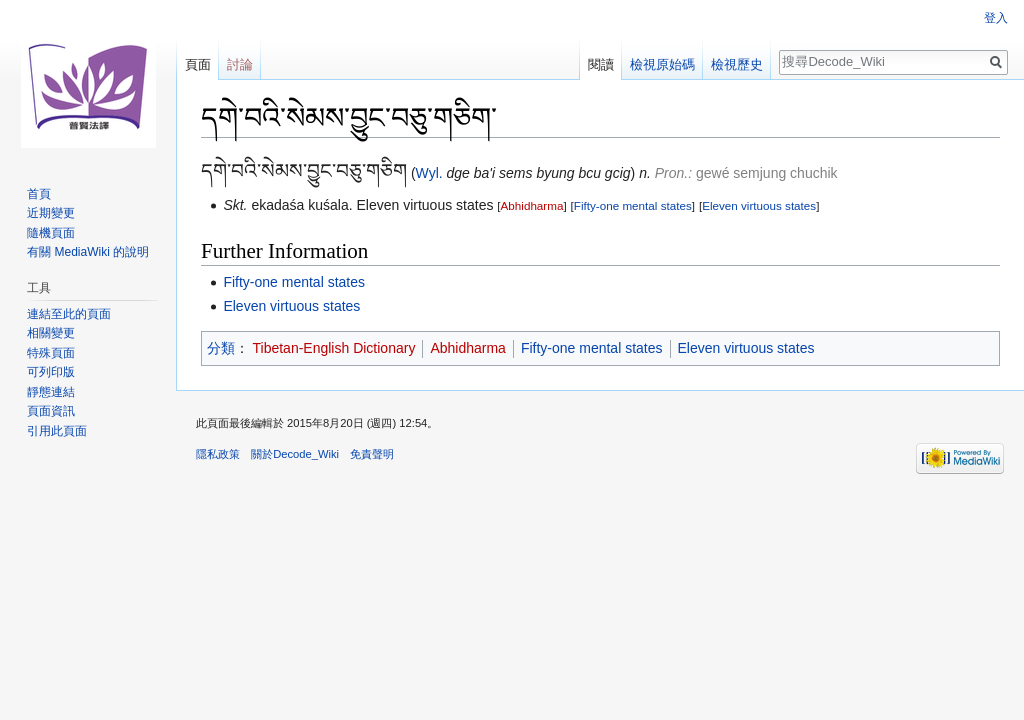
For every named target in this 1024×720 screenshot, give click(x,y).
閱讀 (601, 64)
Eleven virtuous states (759, 205)
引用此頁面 (57, 431)
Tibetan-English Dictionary (334, 348)
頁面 (198, 64)
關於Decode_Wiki (295, 454)
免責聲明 (372, 454)
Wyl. (429, 173)
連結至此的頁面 (69, 314)
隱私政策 (218, 454)
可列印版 (51, 372)
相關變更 (51, 333)
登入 (996, 18)
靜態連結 (51, 392)
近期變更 (51, 213)
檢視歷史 (737, 64)
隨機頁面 (51, 233)
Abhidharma (532, 205)
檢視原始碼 (662, 64)
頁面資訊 (51, 411)
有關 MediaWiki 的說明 (88, 252)
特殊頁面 (51, 353)
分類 (221, 348)
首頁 (39, 194)
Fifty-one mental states (633, 205)
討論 (240, 64)
